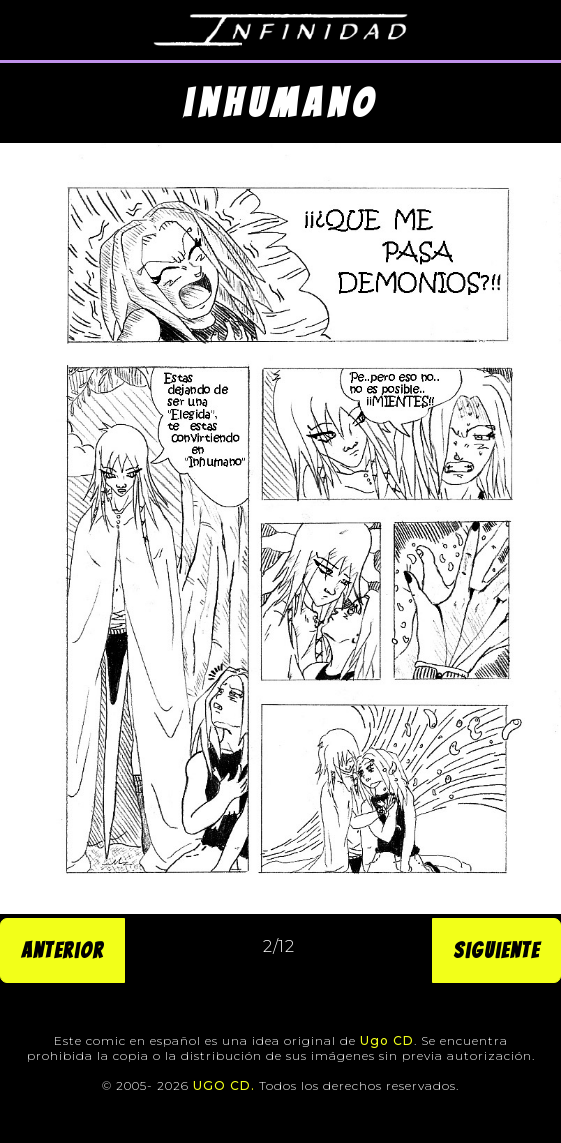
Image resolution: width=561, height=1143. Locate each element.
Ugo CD (387, 1040)
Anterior (62, 950)
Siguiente (496, 950)
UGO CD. (224, 1085)
